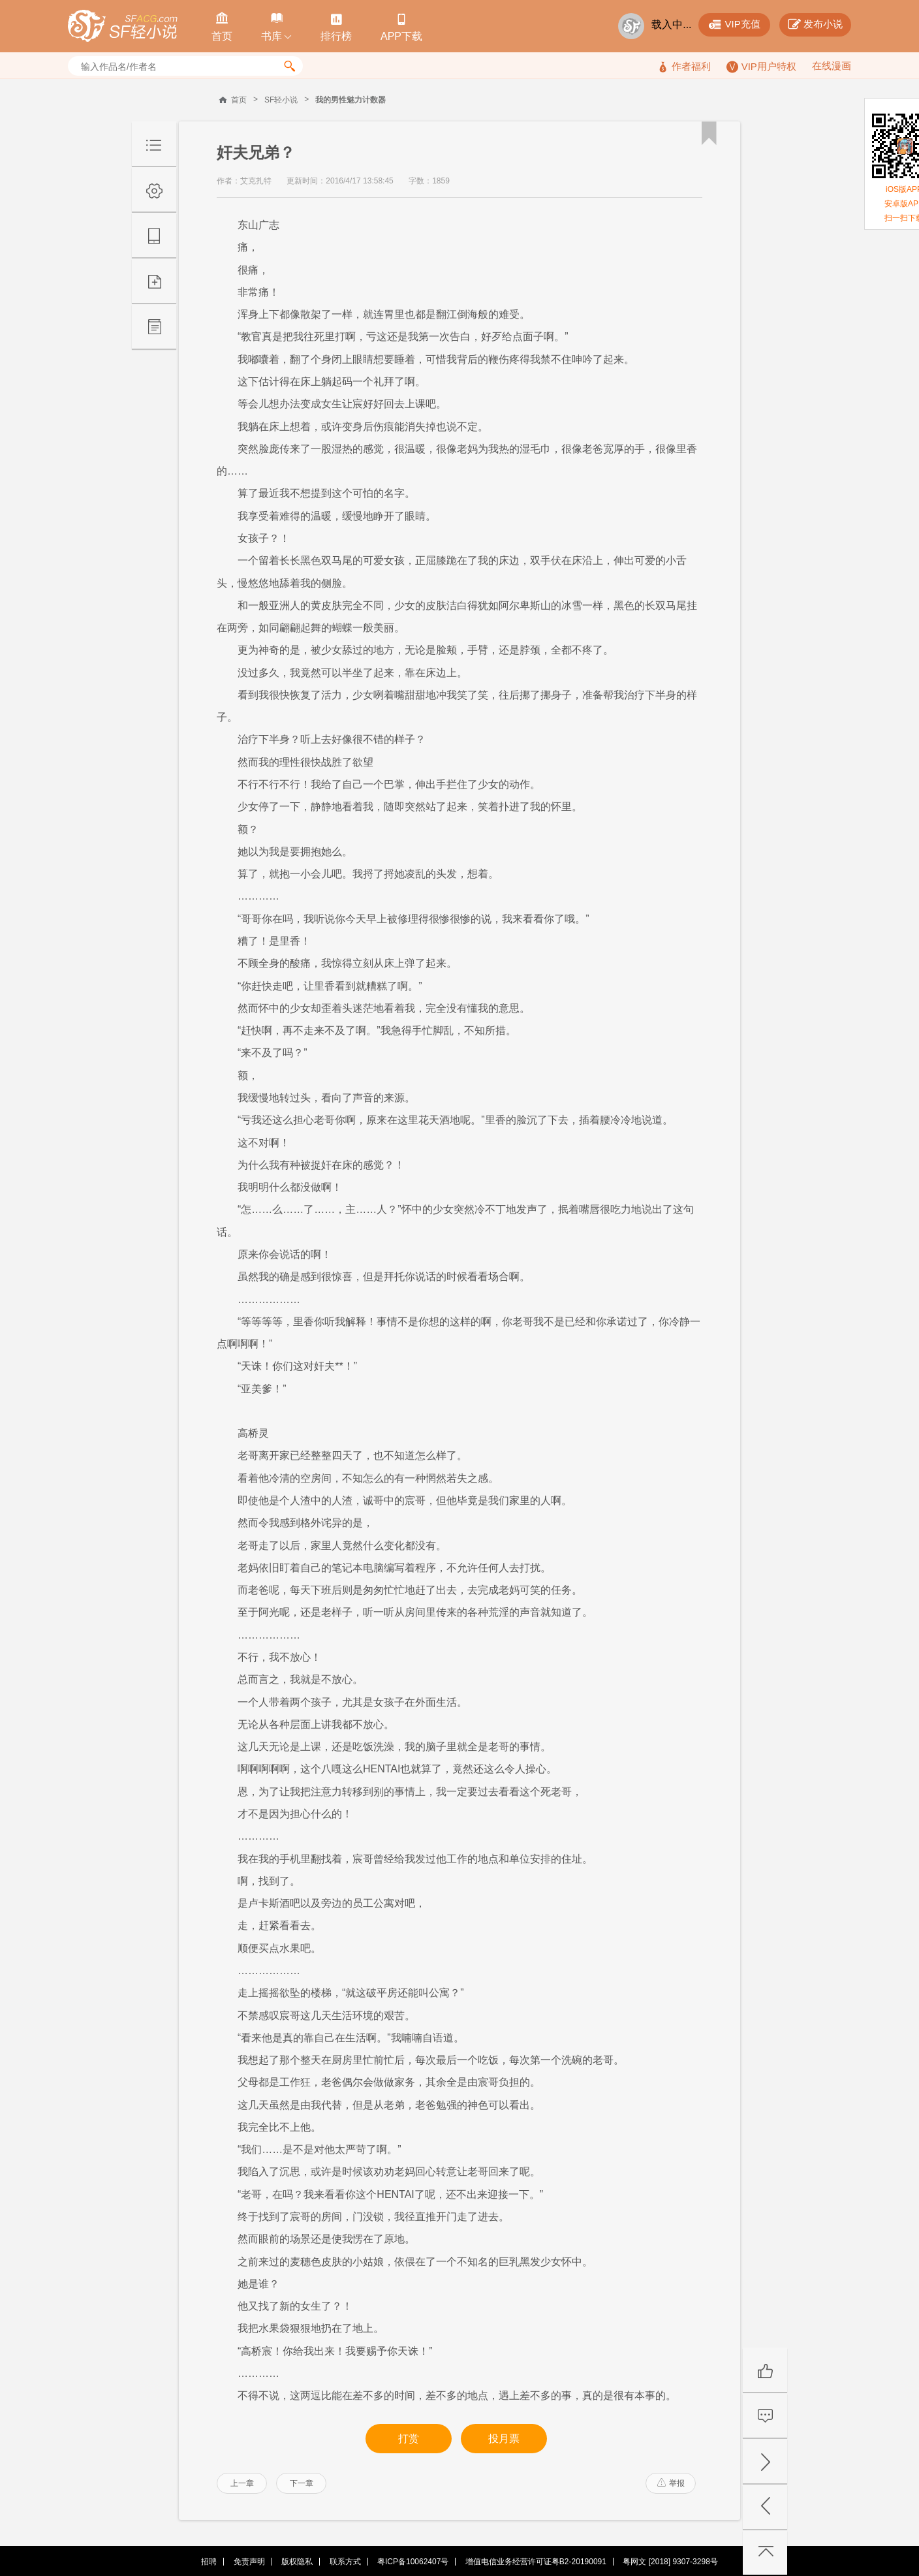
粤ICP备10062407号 (412, 2562)
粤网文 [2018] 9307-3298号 (670, 2562)
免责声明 (249, 2562)
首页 (239, 99)
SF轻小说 (281, 99)
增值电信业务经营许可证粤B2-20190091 (535, 2562)
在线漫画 (831, 65)
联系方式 (345, 2562)
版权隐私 (297, 2562)
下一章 (301, 2483)
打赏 (408, 2438)
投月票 (504, 2438)
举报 (671, 2483)
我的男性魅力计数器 (350, 99)
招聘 (209, 2562)
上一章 (242, 2483)
